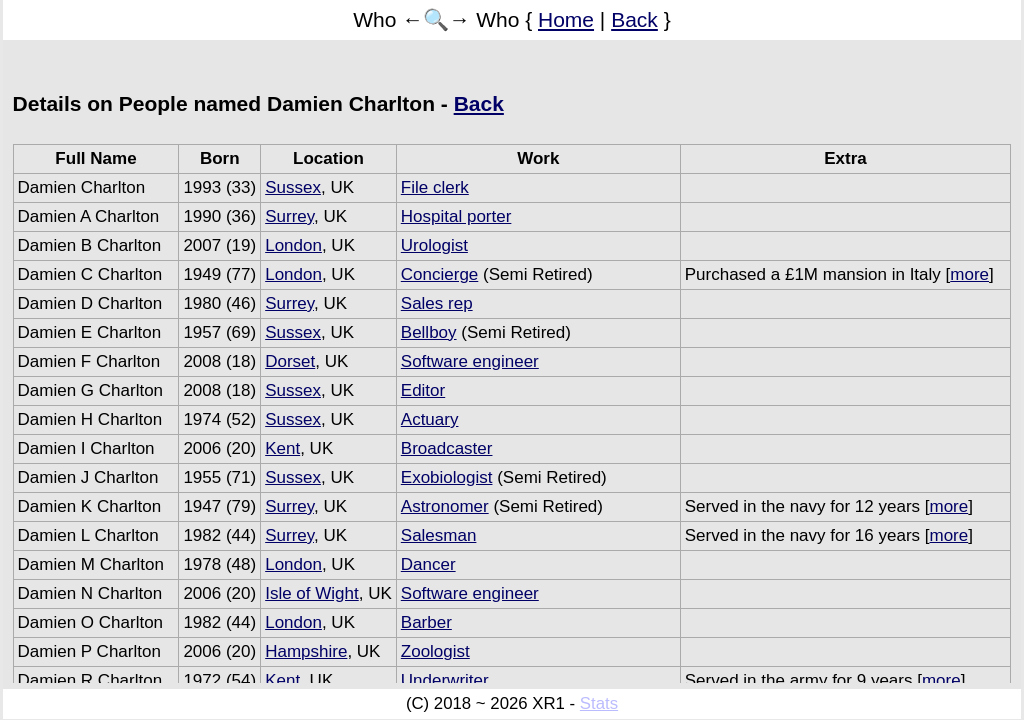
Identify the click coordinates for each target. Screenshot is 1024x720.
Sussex (293, 187)
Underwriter (445, 680)
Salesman (439, 535)
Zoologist (435, 651)
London (293, 245)
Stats (599, 703)
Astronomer (445, 506)
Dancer (428, 564)
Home (566, 19)
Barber (426, 622)
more (969, 274)
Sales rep (437, 303)
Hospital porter (456, 216)
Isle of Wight (312, 593)
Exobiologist (447, 477)
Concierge (440, 274)
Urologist (434, 245)
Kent (282, 448)
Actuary (430, 419)
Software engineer (470, 361)
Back (634, 19)
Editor (423, 390)
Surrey (289, 216)
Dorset (290, 361)
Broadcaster (447, 448)
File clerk (435, 187)
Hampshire (306, 651)
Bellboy (429, 332)
